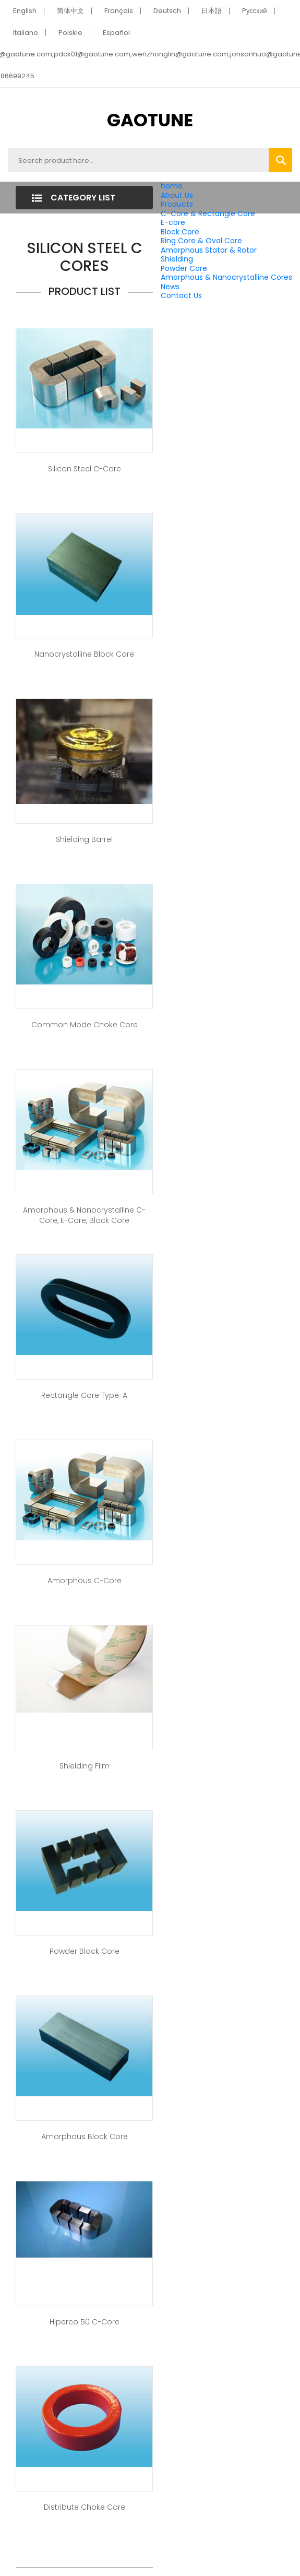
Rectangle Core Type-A (84, 1395)
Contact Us (181, 295)
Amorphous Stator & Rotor (209, 250)
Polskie (70, 33)
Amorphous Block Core (84, 2136)
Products (177, 204)
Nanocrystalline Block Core (84, 654)
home (172, 186)
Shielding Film (84, 1766)
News (170, 286)
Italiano (25, 33)
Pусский (254, 11)
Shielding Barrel (84, 839)
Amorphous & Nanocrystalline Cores (226, 277)
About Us (177, 195)
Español (116, 33)
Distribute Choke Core (84, 2507)
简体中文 (70, 11)
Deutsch (167, 11)
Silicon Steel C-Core (84, 469)
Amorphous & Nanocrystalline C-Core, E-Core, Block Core (84, 1215)
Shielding (177, 259)
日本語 (211, 11)
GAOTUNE (150, 120)
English (25, 11)
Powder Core (184, 268)
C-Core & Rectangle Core (208, 213)
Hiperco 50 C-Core (84, 2322)
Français (118, 11)
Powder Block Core (84, 1951)
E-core (173, 222)
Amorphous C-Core (84, 1580)
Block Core (181, 232)
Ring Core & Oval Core (201, 240)
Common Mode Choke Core (84, 1024)
